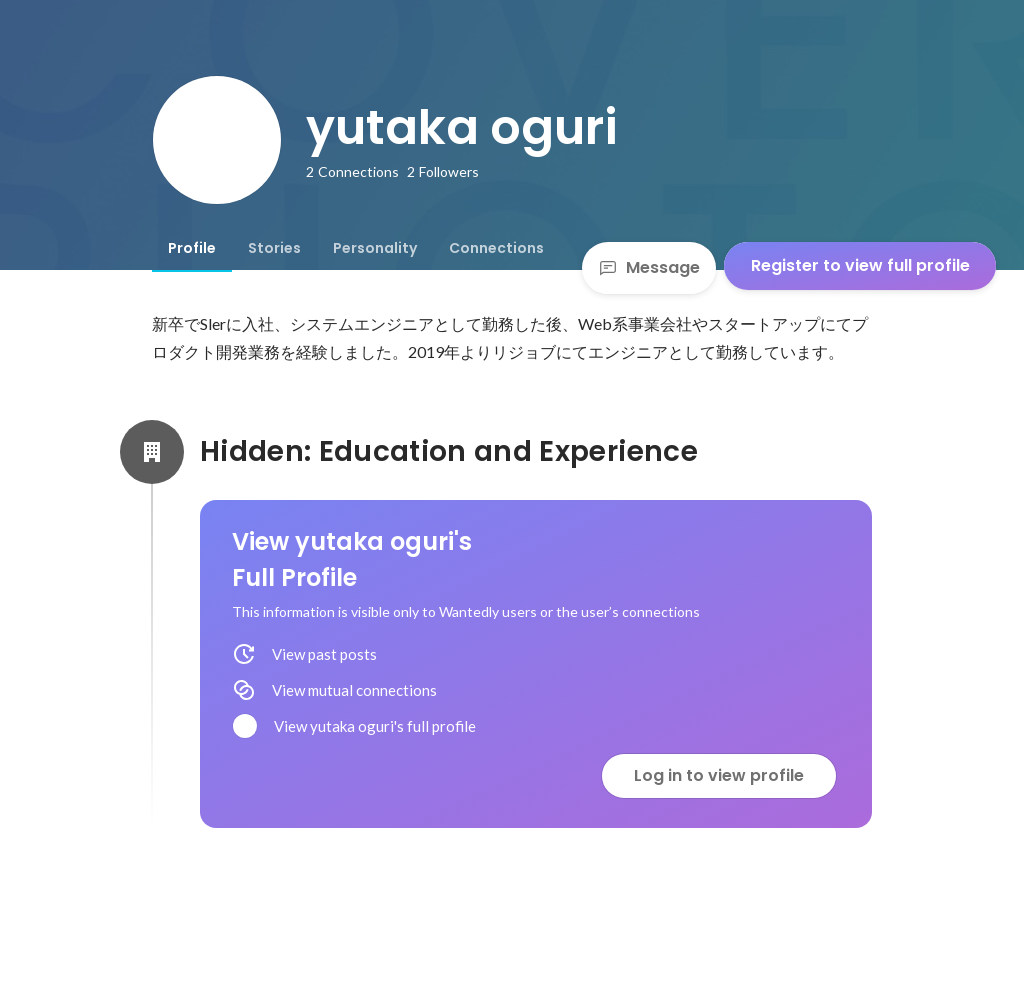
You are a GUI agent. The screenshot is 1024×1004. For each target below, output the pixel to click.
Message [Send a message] (649, 267)
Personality (375, 248)
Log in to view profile (719, 775)
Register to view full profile (860, 265)
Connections (496, 248)
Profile (192, 248)
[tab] (192, 248)
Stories (274, 248)
